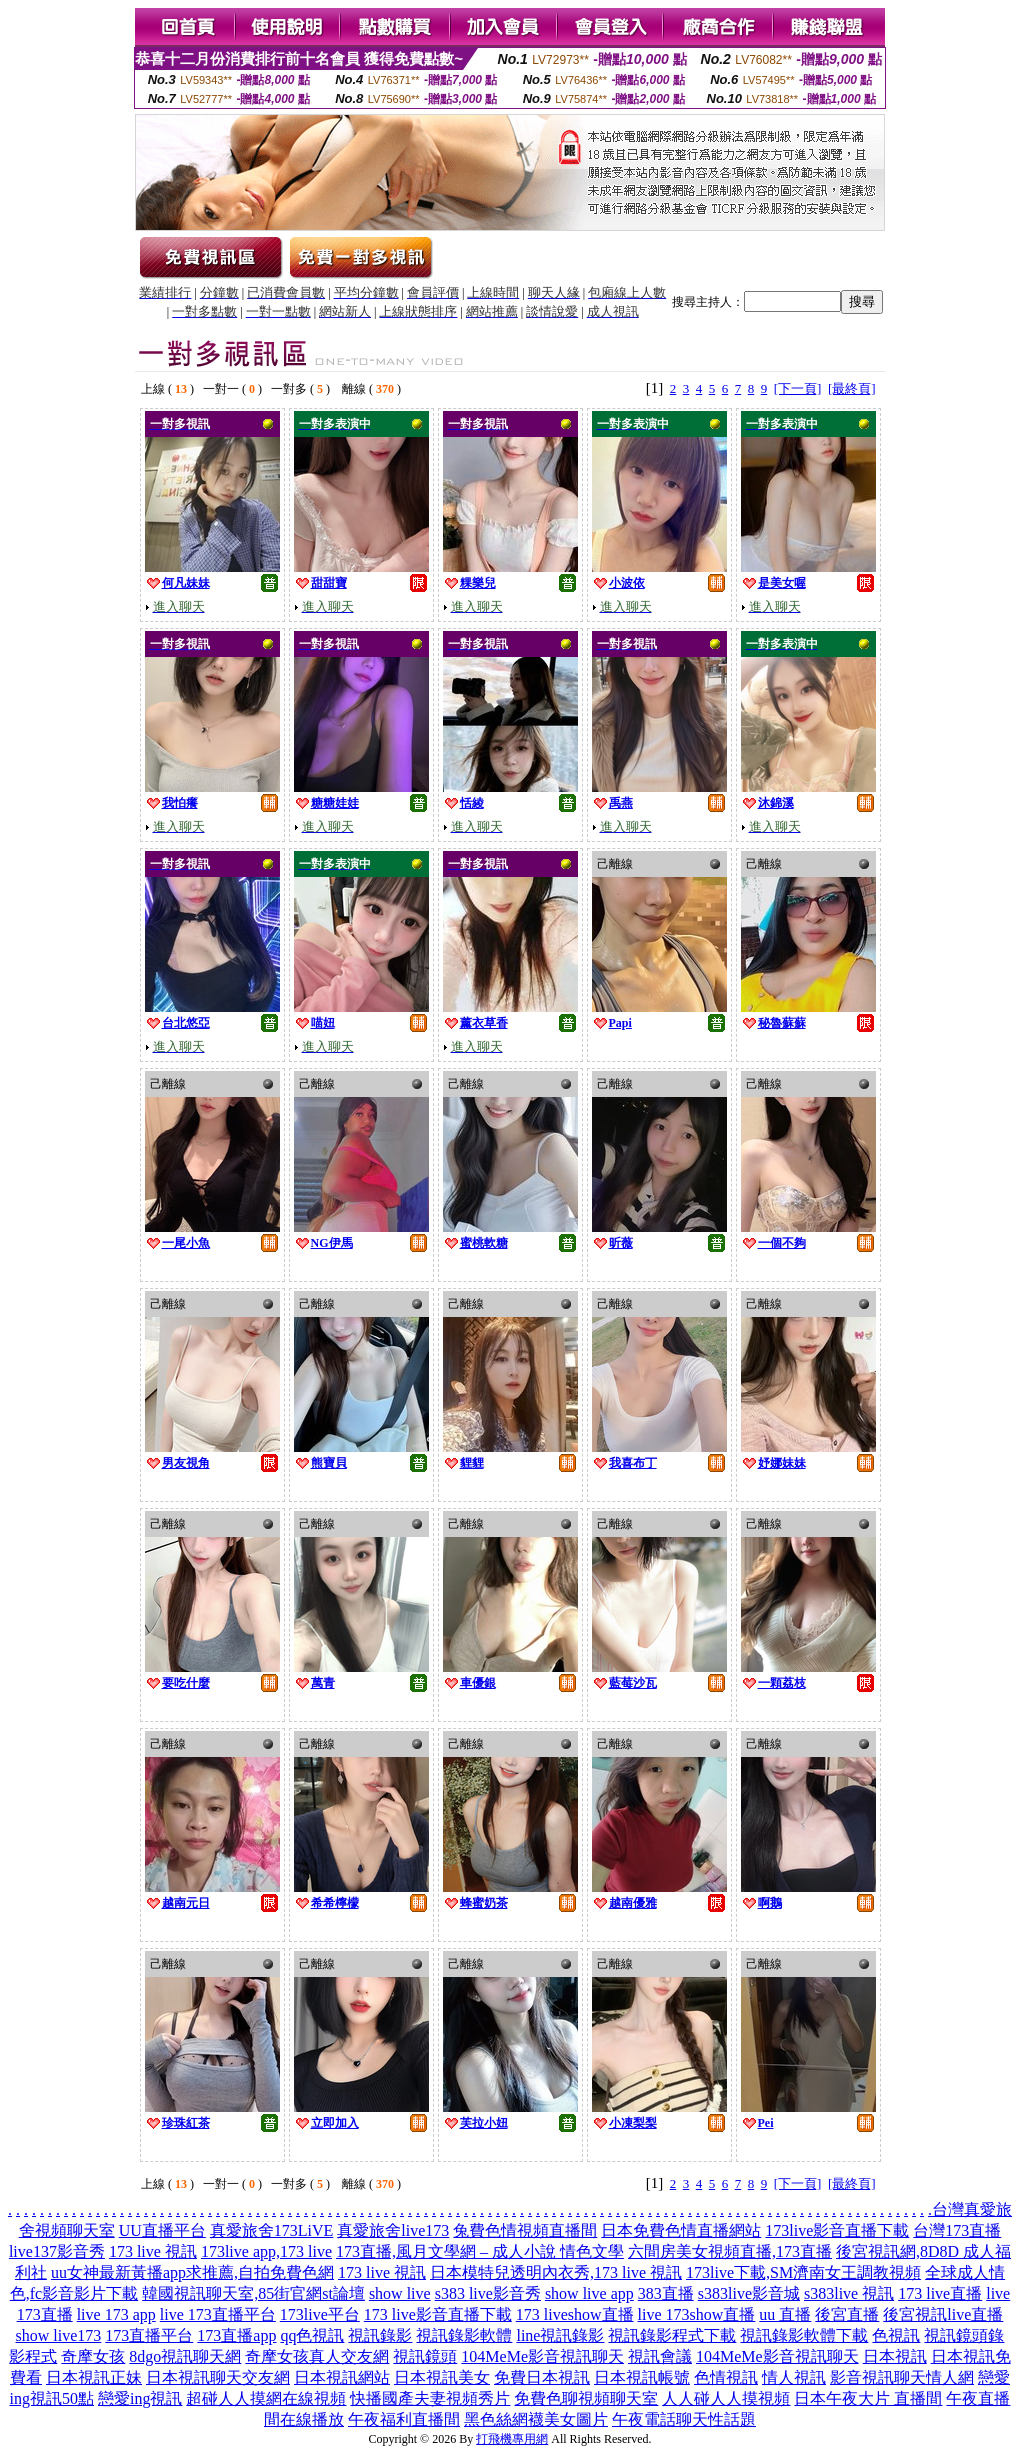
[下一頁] (798, 388)
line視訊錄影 (560, 2335)
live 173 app (116, 2314)
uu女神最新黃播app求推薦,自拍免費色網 (192, 2272)
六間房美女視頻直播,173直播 (730, 2251)
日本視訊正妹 (94, 2377)
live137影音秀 (57, 2251)
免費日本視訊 (542, 2377)
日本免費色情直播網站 (681, 2230)
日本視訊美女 (442, 2377)
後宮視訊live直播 (943, 2314)
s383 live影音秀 (488, 2293)
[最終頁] (852, 388)
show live (400, 2293)
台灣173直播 (957, 2230)
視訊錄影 (380, 2335)
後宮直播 (847, 2314)
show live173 (59, 2335)
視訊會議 (660, 2356)
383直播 (666, 2293)
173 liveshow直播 (575, 2314)
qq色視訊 (312, 2335)
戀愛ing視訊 (140, 2398)
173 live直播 (940, 2293)
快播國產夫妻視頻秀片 (430, 2398)
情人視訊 (794, 2377)
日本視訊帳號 (642, 2377)
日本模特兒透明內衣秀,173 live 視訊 (556, 2272)
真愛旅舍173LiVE (272, 2230)
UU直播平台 (162, 2230)
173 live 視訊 (153, 2251)
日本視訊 (895, 2356)
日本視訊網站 (342, 2377)
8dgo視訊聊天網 (185, 2356)
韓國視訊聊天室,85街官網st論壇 (253, 2293)
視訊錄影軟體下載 (804, 2335)
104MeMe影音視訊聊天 (542, 2356)
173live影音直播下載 (837, 2230)
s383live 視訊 (849, 2293)
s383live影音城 (749, 2293)
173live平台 (320, 2314)
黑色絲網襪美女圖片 (536, 2419)
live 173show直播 (697, 2314)
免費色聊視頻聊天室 (586, 2398)
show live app (589, 2293)
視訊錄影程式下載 (672, 2335)
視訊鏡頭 (425, 2356)
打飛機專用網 (512, 2439)
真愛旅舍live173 (393, 2230)
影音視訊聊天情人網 (902, 2377)
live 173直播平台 (218, 2314)
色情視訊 (726, 2377)
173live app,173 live (266, 2251)
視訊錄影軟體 (464, 2335)
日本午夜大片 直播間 (868, 2398)
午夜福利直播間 (404, 2419)
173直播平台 (149, 2335)
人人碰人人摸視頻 (726, 2398)
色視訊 (896, 2335)
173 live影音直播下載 (438, 2314)
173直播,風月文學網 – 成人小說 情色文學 (480, 2251)
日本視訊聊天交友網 (218, 2377)
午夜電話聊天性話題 (684, 2419)
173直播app (236, 2335)
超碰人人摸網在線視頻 (266, 2398)
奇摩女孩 (93, 2356)
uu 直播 (785, 2314)
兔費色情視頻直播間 (525, 2230)
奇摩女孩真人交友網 (317, 2356)
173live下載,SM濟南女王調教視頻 (803, 2272)
